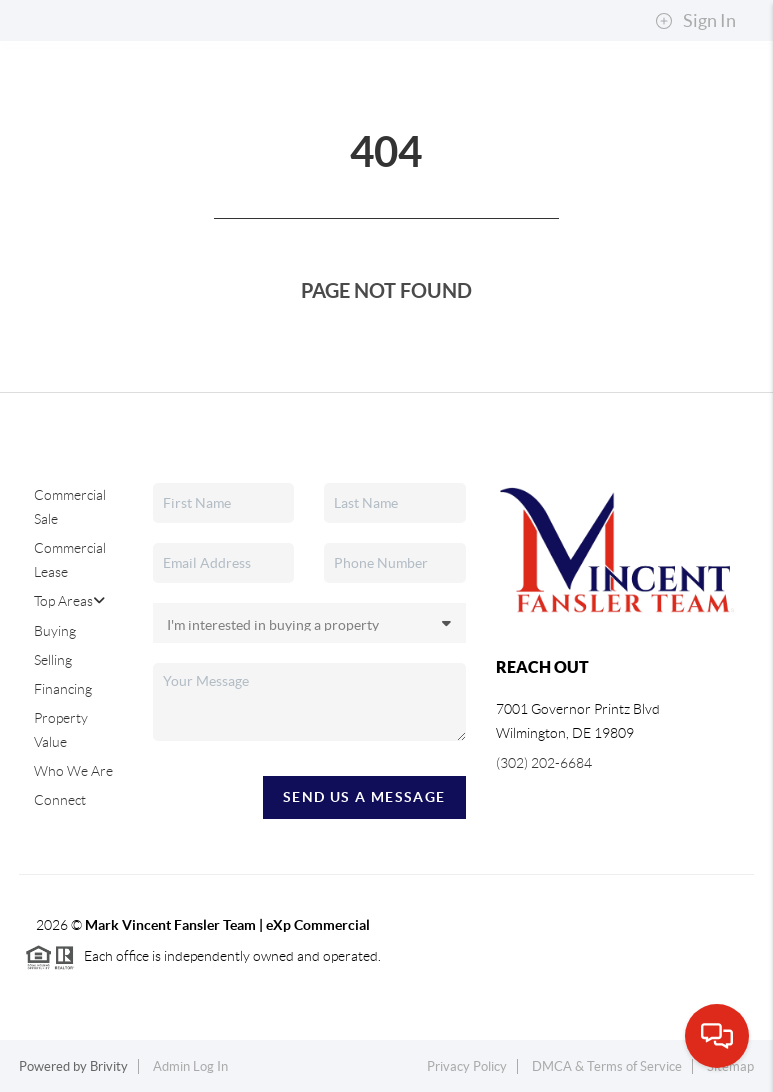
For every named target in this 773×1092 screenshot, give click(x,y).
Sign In (695, 21)
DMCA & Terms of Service (607, 1066)
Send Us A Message (364, 797)
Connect (60, 800)
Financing (63, 689)
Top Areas (69, 601)
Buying (55, 631)
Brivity (109, 1066)
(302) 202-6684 (544, 763)
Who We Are (73, 771)
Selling (53, 660)
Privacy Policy (467, 1066)
